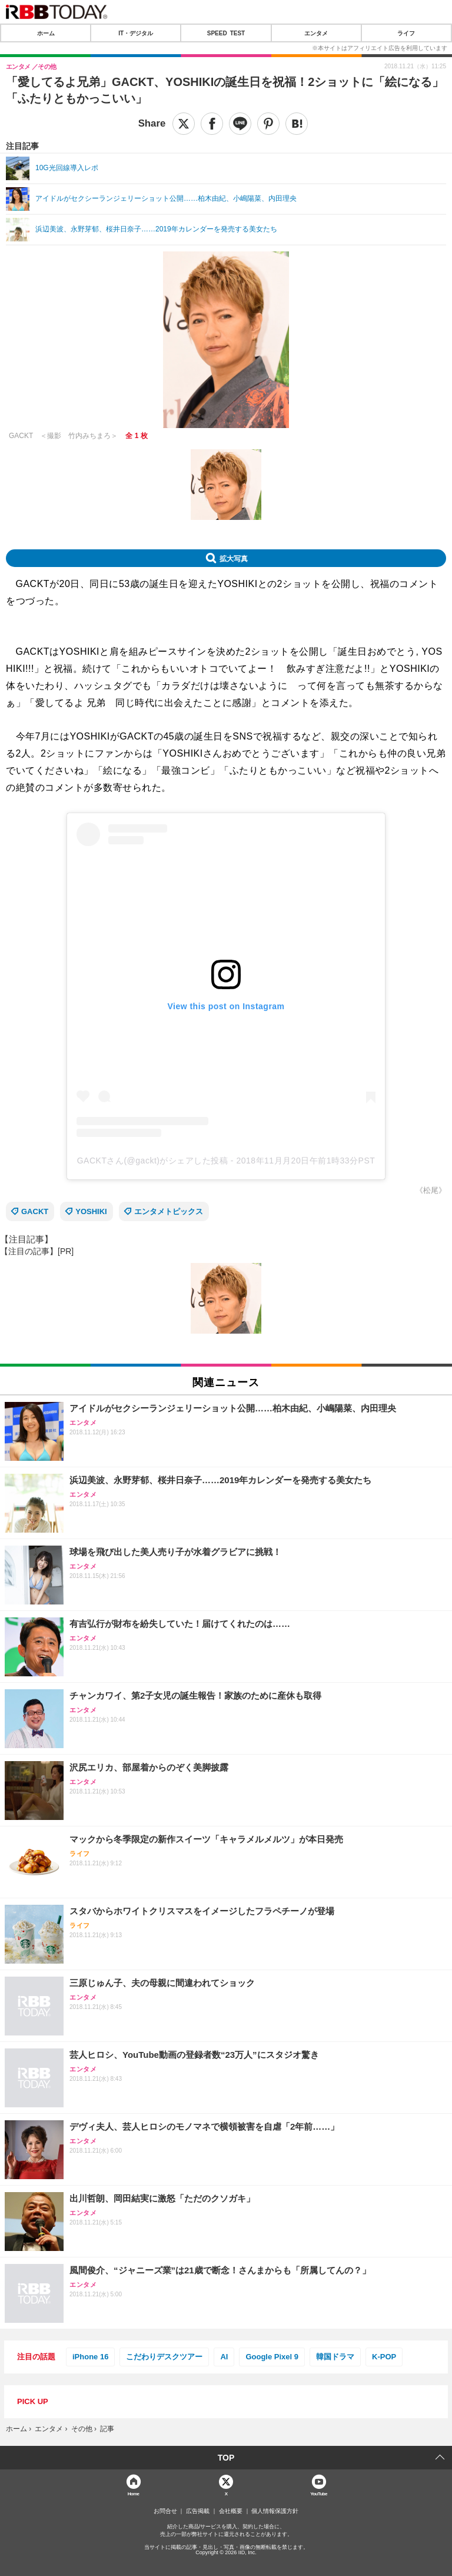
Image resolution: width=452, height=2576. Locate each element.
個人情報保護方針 (274, 2511)
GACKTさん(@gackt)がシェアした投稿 (152, 1160)
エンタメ (316, 33)
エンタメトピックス (168, 1211)
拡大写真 (234, 558)
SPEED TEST (226, 33)
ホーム (46, 33)
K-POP (384, 2356)
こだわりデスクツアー (164, 2356)
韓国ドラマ (335, 2356)
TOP (226, 2457)
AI (224, 2356)
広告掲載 (198, 2511)
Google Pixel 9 (271, 2356)
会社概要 (230, 2511)
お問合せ (165, 2511)
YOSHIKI (91, 1211)
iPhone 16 (90, 2356)
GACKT (34, 1211)
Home (133, 2493)
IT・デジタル (135, 33)
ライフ (406, 33)
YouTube (318, 2493)
